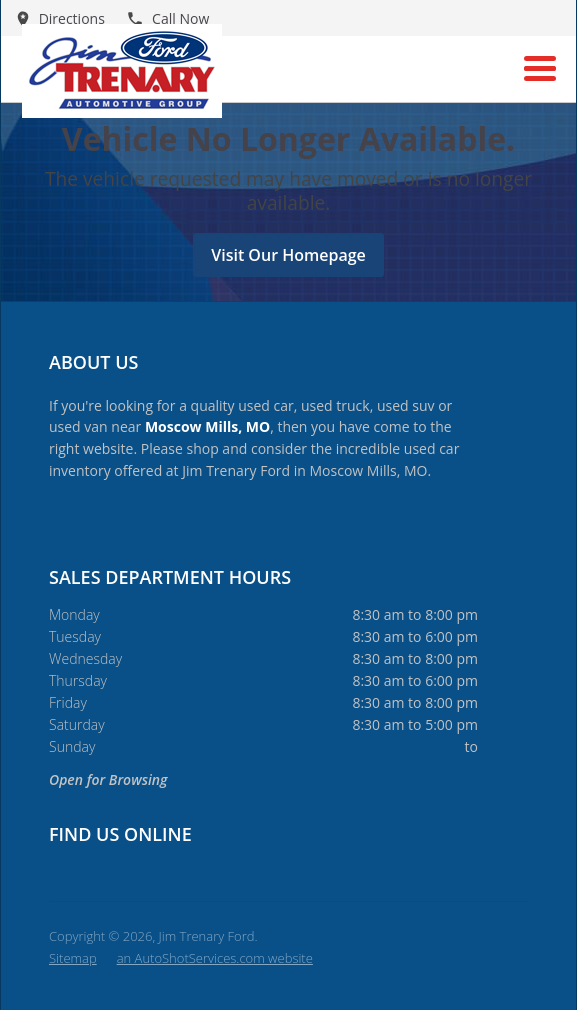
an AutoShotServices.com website (215, 958)
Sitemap (73, 958)
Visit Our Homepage (288, 255)
